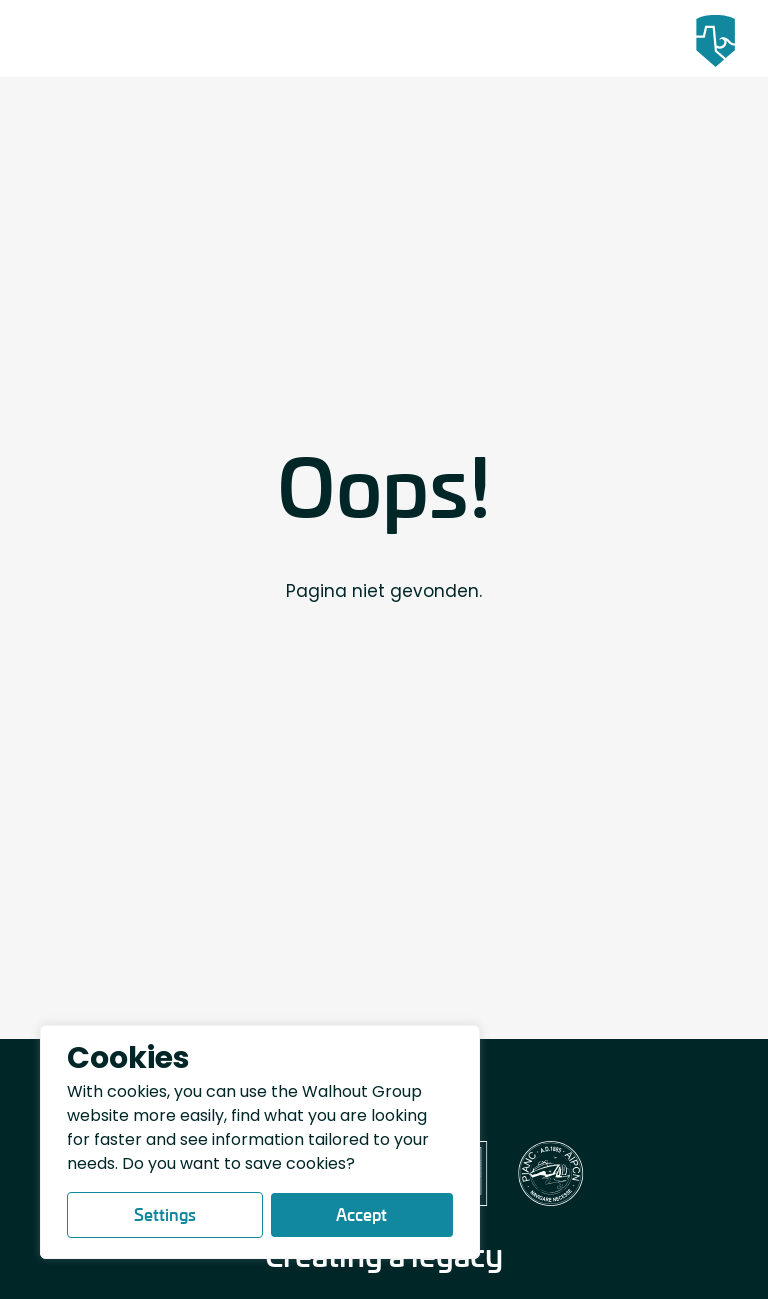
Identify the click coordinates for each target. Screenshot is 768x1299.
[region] (260, 1142)
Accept (361, 1214)
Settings (165, 1214)
